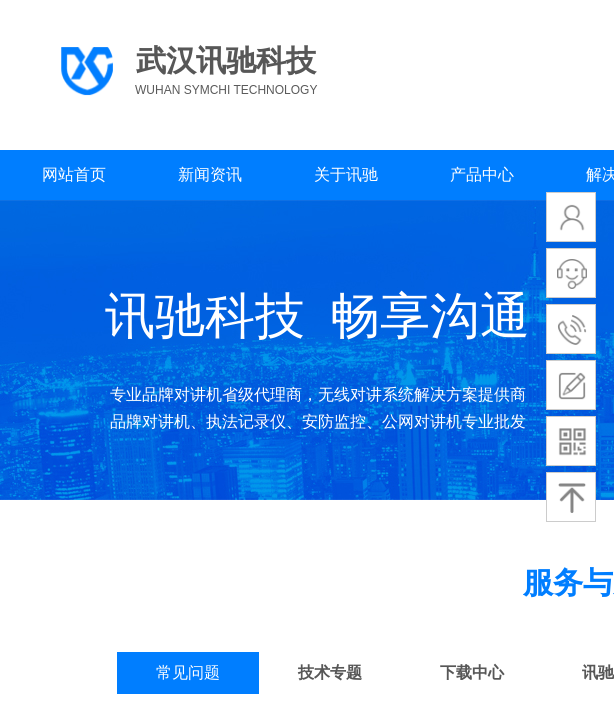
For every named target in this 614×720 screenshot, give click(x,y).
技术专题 (330, 672)
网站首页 (74, 174)
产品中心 (482, 174)
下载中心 (472, 672)
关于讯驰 (346, 174)
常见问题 (188, 672)
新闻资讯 (210, 174)
